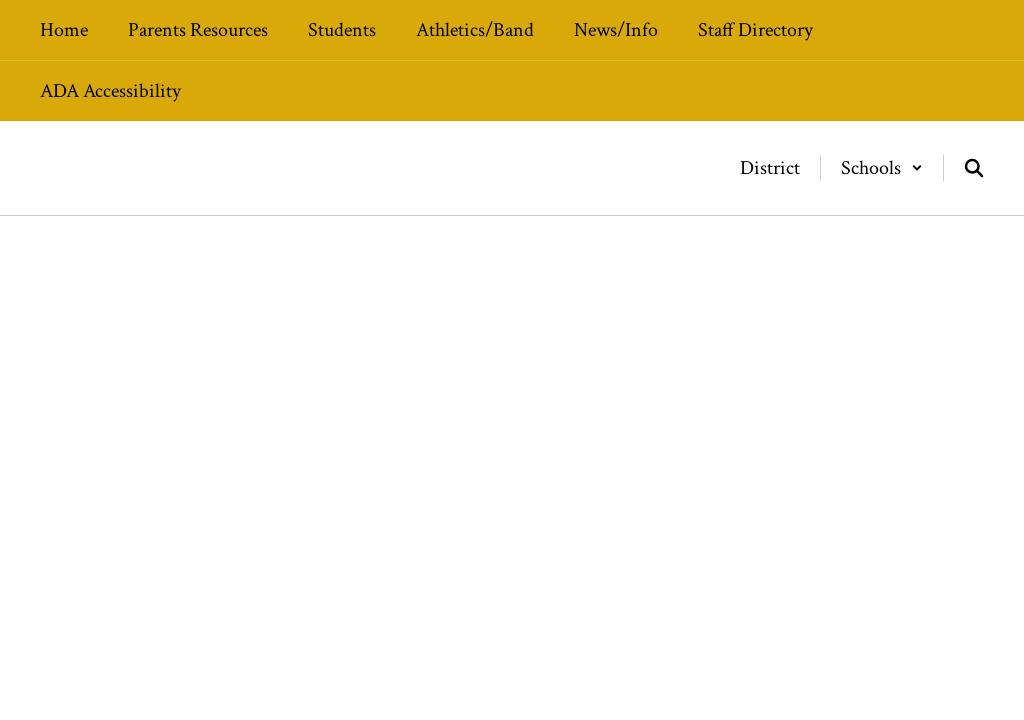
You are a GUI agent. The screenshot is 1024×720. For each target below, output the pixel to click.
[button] (882, 168)
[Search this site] (974, 168)
